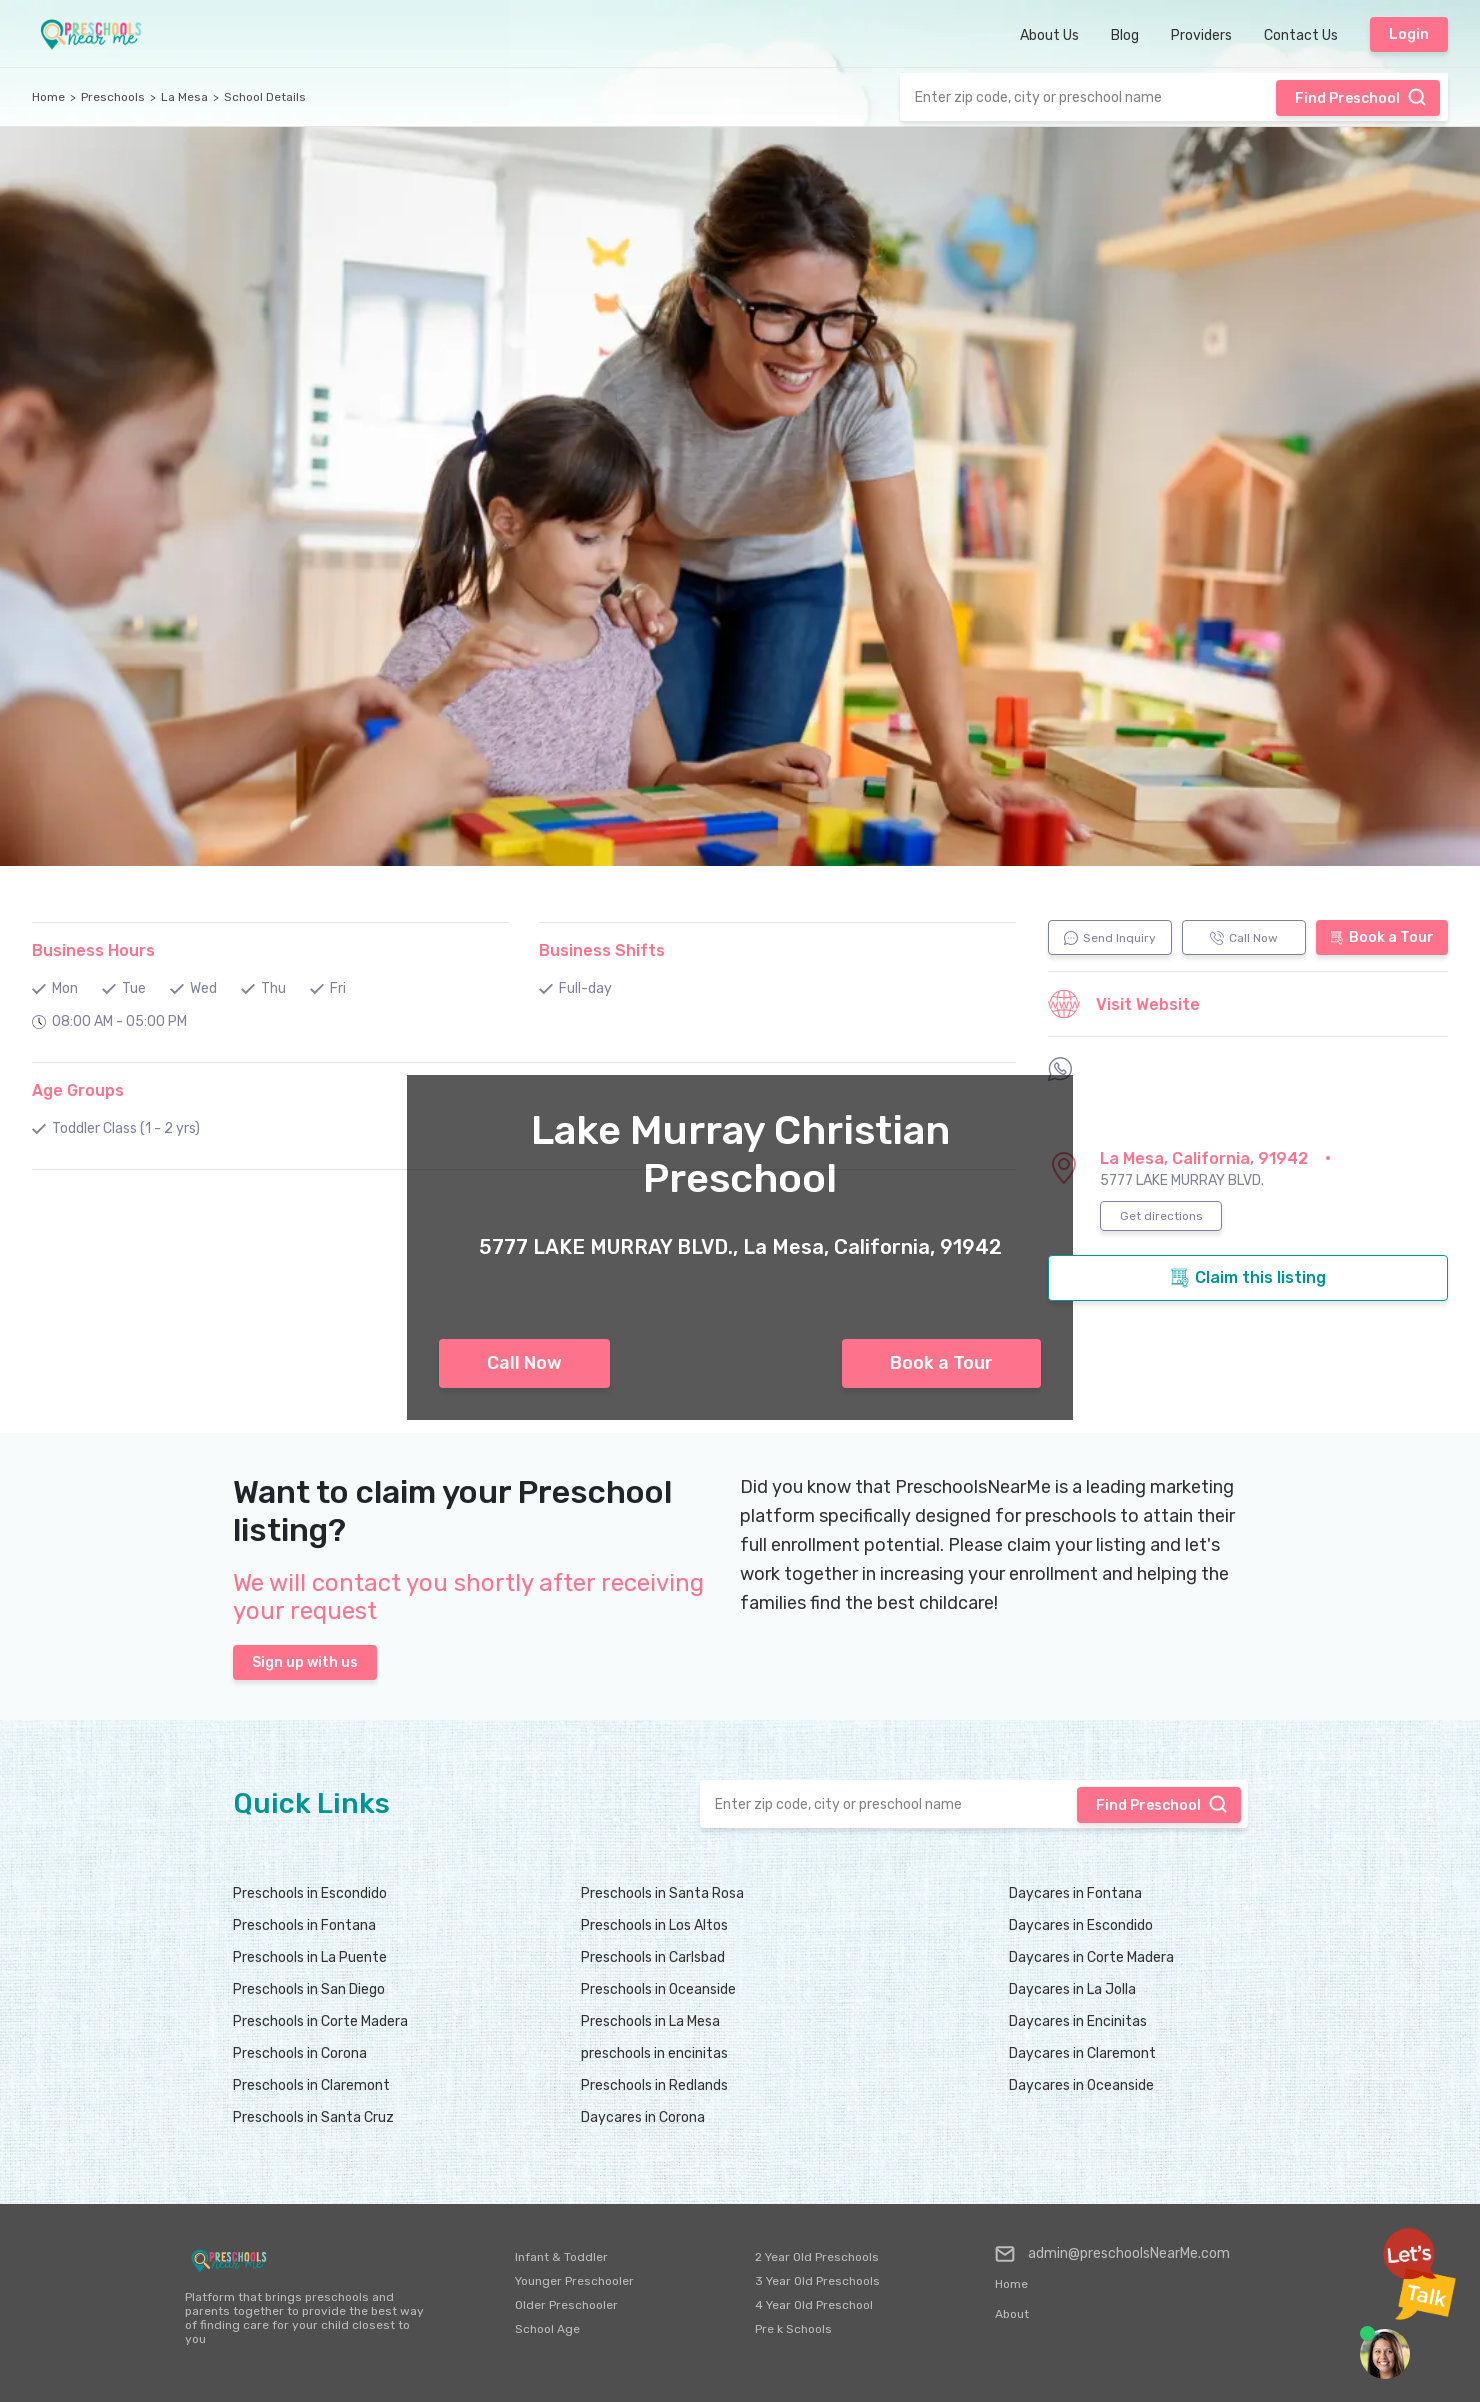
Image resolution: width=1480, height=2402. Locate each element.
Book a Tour (941, 1363)
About (1012, 2314)
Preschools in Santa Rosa (662, 1893)
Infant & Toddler (561, 2257)
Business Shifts (602, 950)
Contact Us (1301, 35)
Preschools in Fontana (304, 1925)
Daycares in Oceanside (1081, 2085)
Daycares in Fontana (1075, 1893)
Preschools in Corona (300, 2053)
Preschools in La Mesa (650, 2021)
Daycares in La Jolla (1072, 1989)
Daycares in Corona (643, 2117)
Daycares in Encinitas (1078, 2021)
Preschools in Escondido (310, 1893)
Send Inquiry (1110, 938)
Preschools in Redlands (654, 2085)
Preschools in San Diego (309, 1989)
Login (1409, 34)
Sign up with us (305, 1662)
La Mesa (184, 97)
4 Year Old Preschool (814, 2305)
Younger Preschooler (574, 2281)
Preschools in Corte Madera (320, 2021)
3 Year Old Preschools (817, 2281)
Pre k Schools (793, 2329)
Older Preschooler (566, 2305)
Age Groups (78, 1090)
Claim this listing (1248, 1278)
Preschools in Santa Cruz (313, 2117)
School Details (265, 97)
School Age (547, 2329)
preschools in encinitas (654, 2053)
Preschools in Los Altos (654, 1925)
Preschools (113, 97)
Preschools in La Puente (310, 1957)
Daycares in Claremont (1082, 2053)
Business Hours (93, 950)
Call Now (524, 1363)
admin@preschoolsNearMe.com (1112, 2254)
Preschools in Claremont (311, 2085)
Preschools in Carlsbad (653, 1957)
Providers (1201, 35)
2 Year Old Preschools (817, 2257)
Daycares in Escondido (1081, 1925)
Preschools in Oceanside (658, 1989)
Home (48, 97)
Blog (1125, 35)
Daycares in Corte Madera (1091, 1957)
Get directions (1161, 1216)
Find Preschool (1361, 97)
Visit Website (1124, 1004)
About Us (1049, 35)
